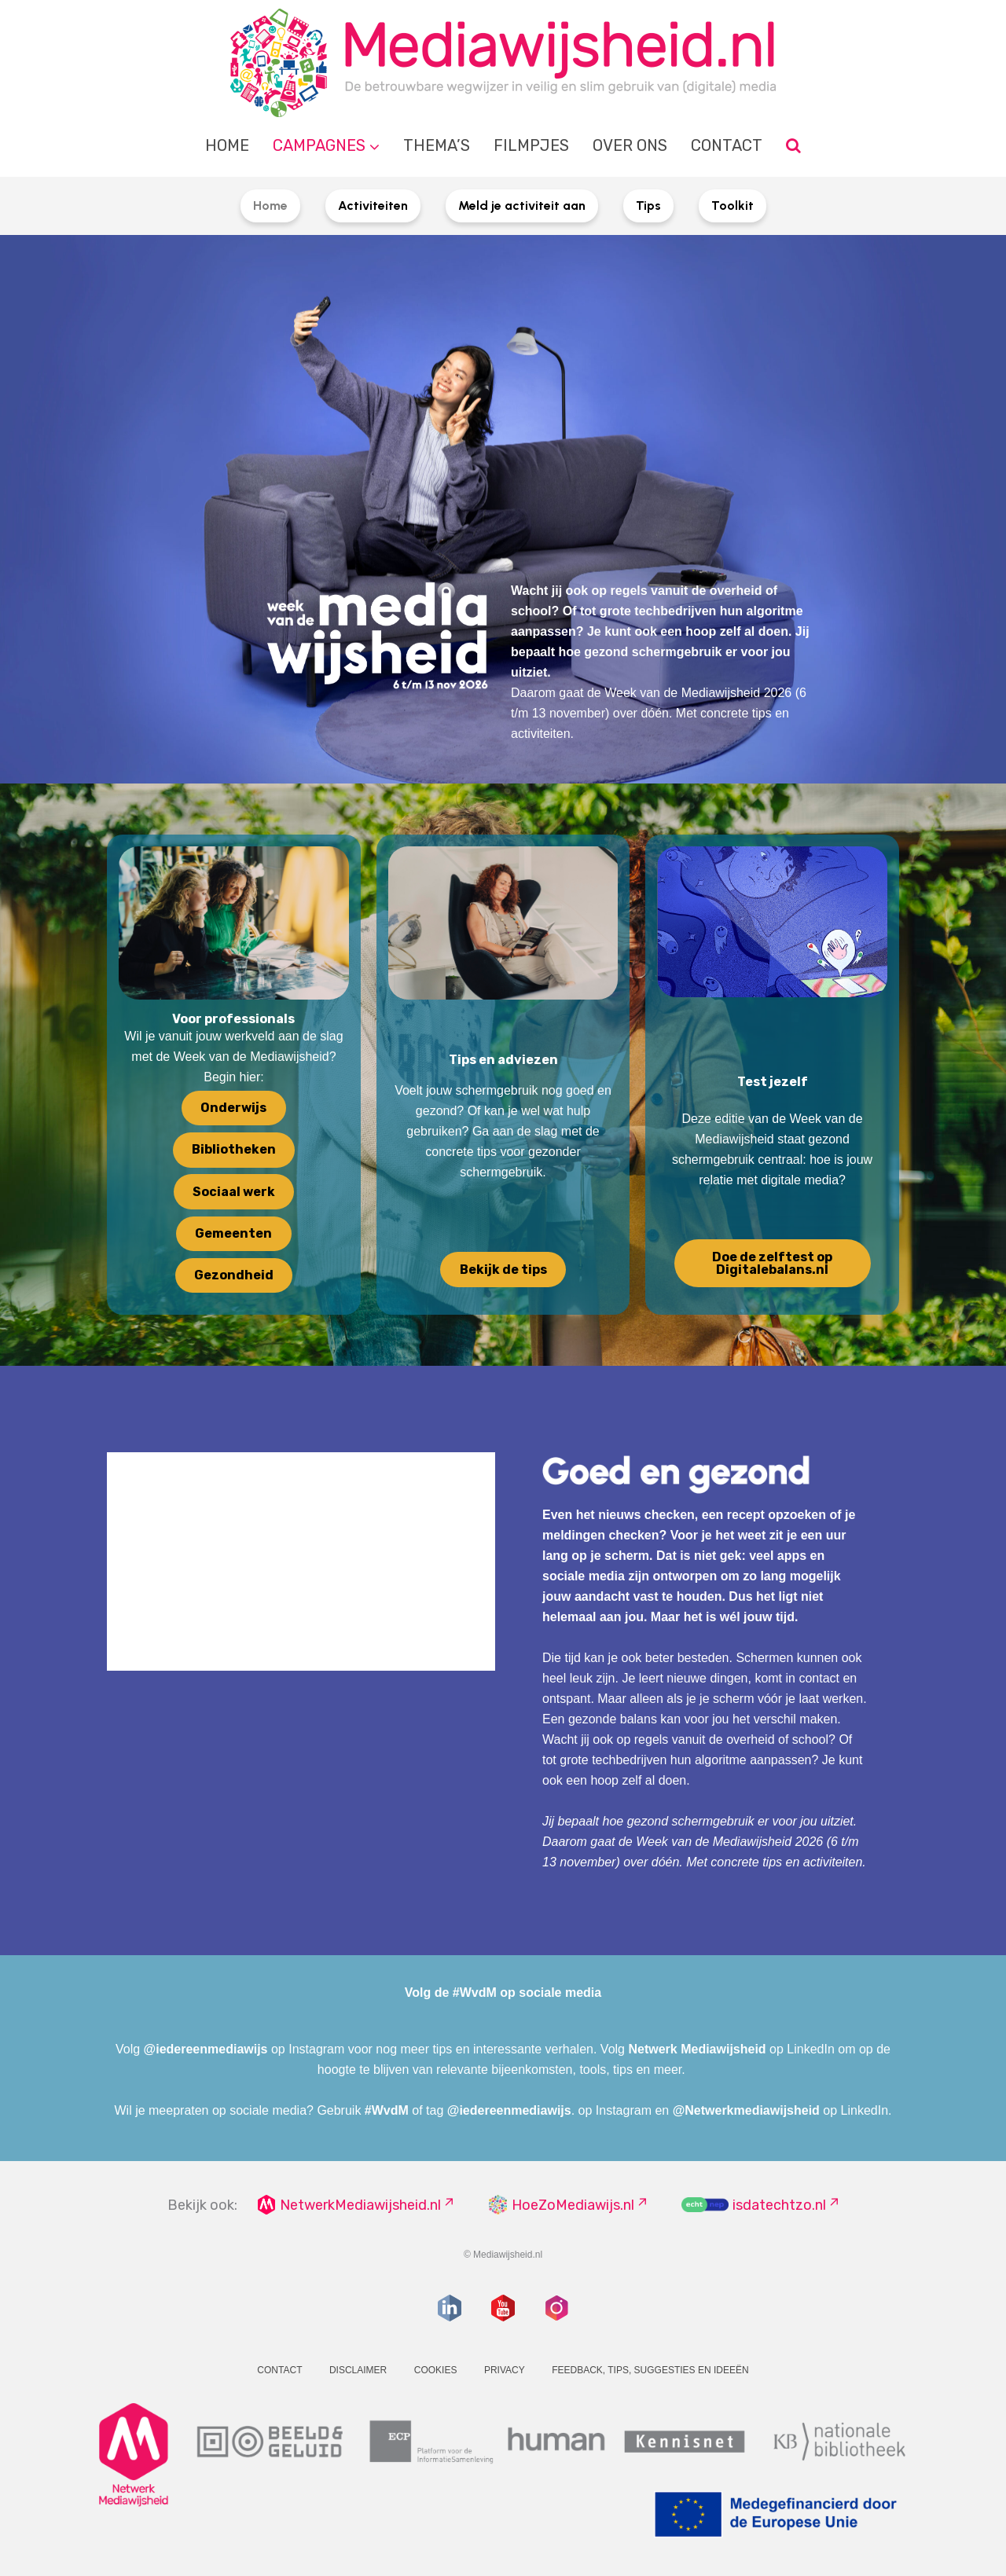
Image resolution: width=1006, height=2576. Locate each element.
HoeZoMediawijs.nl (573, 2205)
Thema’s (436, 145)
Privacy (504, 2370)
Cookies (435, 2370)
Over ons (630, 145)
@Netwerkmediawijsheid (746, 2110)
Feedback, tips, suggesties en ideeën (650, 2370)
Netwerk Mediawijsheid (697, 2049)
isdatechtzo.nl (779, 2205)
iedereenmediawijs (211, 2049)
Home (227, 145)
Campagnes (319, 145)
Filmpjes (531, 145)
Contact (726, 145)
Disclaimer (358, 2370)
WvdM (390, 2110)
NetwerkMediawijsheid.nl (360, 2205)
